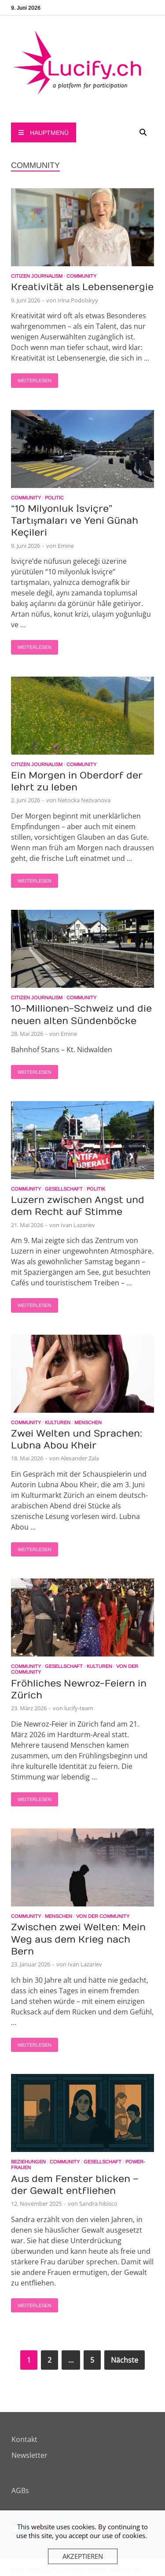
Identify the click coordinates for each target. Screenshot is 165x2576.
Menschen (88, 1422)
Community (81, 276)
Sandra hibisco (98, 2203)
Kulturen (57, 1422)
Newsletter (29, 2455)
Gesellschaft (64, 1188)
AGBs (20, 2490)
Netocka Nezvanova (84, 800)
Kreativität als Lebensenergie (82, 287)
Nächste (124, 2360)
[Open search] (143, 133)
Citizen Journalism (36, 276)
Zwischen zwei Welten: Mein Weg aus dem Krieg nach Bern (78, 1939)
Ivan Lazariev (78, 1225)
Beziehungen (28, 2161)
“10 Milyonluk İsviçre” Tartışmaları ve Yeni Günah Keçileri (74, 521)
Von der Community (102, 1916)
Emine (66, 546)
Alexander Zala (80, 1458)
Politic (54, 497)
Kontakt (24, 2439)
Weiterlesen (31, 378)
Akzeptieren (82, 2556)
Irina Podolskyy (78, 300)
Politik (96, 1188)
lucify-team (78, 1708)
